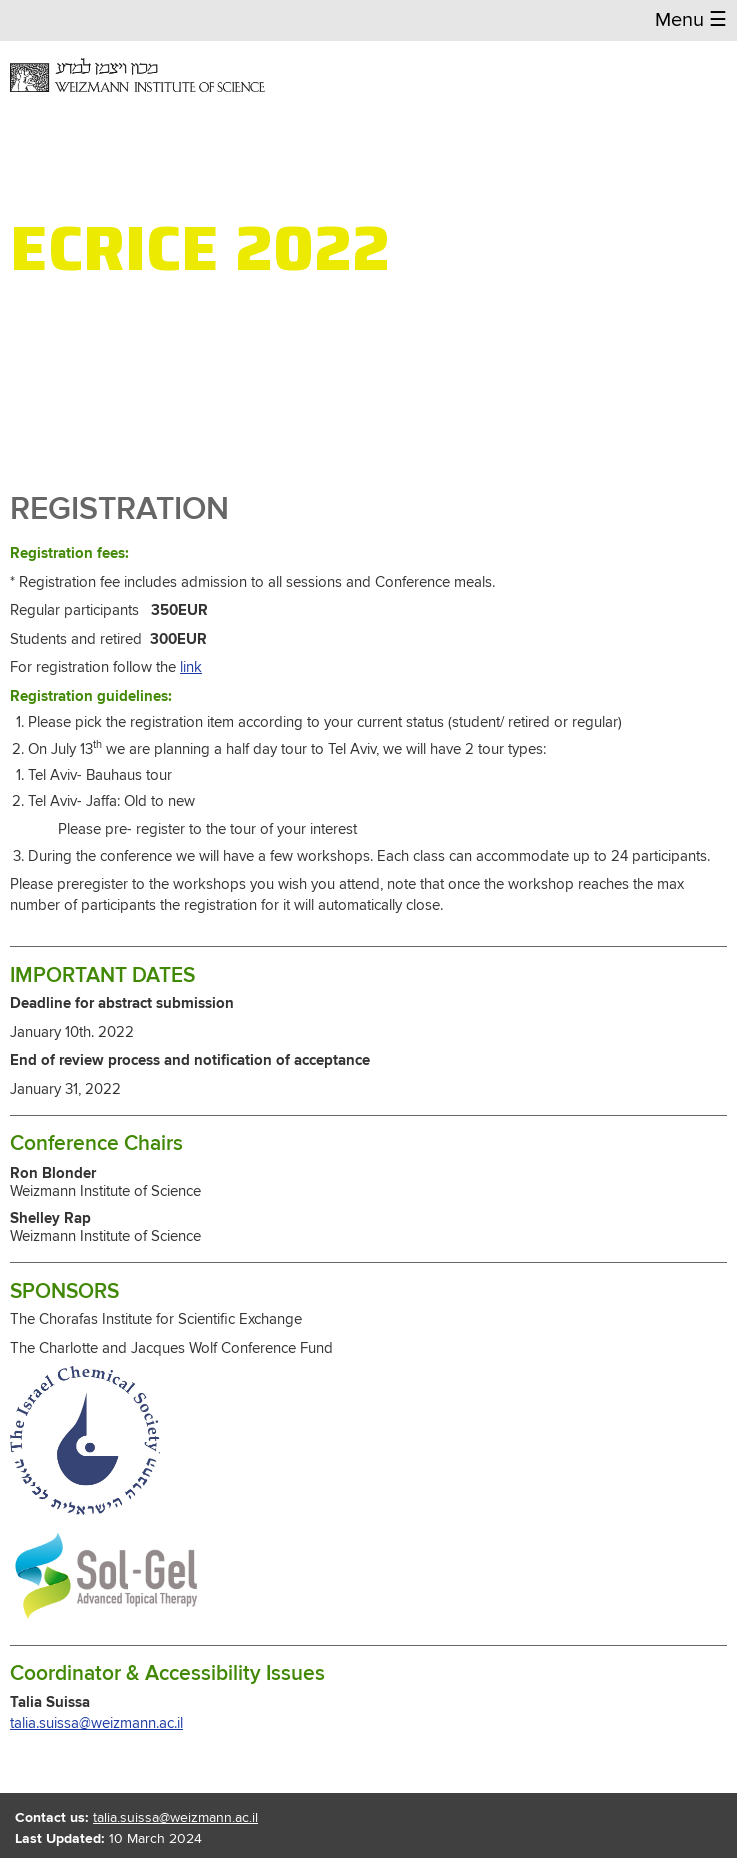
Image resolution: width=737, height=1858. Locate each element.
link (191, 667)
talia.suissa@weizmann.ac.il (96, 1723)
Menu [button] (691, 20)
